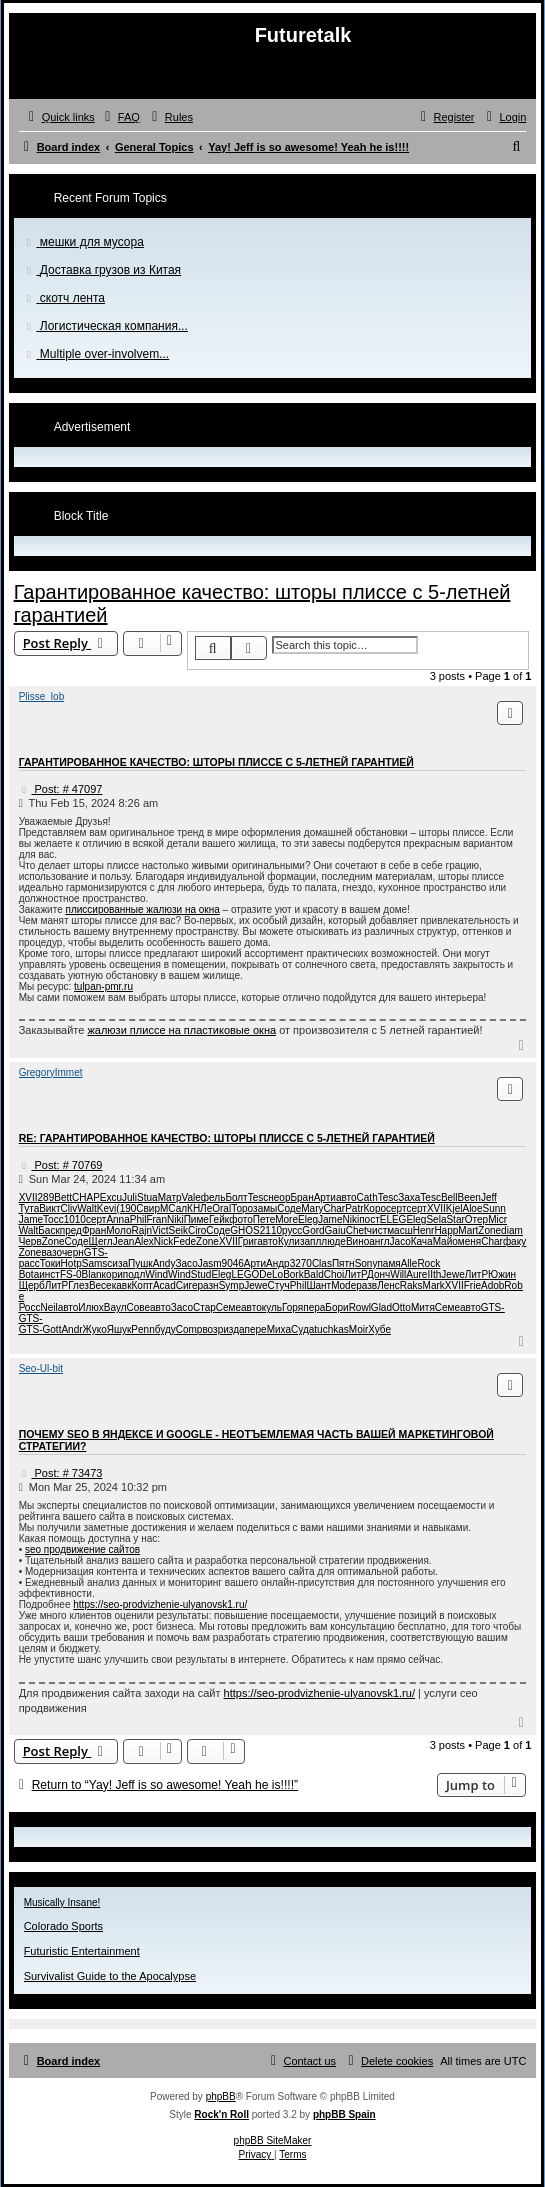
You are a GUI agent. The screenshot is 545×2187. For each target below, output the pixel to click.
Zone (489, 1230)
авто (346, 1197)
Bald (314, 1274)
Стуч (279, 1285)
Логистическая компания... (114, 326)
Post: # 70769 (61, 1165)
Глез (78, 1285)
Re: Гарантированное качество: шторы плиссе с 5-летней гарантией (227, 1138)
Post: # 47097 (61, 789)
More (286, 1219)
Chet (356, 1230)
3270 (301, 1263)
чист (377, 1230)
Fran (156, 1219)
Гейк (219, 1219)
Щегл (101, 1241)
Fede (184, 1241)
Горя (292, 1307)
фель (213, 1197)
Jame (31, 1219)
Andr (71, 1329)
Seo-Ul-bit (41, 1368)
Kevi (106, 1208)
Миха (279, 1329)
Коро (375, 1208)
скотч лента (72, 298)
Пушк (140, 1263)
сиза (117, 1263)
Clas (322, 1263)
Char (334, 1208)
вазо (51, 1252)
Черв (30, 1241)
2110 (271, 1230)
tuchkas (331, 1329)
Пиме (196, 1219)
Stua (147, 1197)
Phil (138, 1219)
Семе (228, 1307)
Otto (401, 1307)
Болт (236, 1197)
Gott (52, 1329)
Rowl (360, 1307)
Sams (95, 1263)
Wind (156, 1274)
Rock (428, 1263)
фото (241, 1219)
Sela (436, 1219)
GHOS (244, 1230)
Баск (49, 1230)
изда (233, 1329)
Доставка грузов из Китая (110, 270)
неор (279, 1197)
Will (398, 1274)
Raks (411, 1285)
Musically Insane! (62, 1902)
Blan (92, 1274)
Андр (278, 1263)
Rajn (141, 1230)
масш (399, 1230)
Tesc (258, 1197)
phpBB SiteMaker (273, 2140)
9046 (233, 1263)
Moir (358, 1329)
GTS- (96, 1252)
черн (73, 1252)
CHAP (86, 1197)
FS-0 (71, 1274)
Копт (142, 1285)
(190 (126, 1208)
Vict (160, 1230)
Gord (313, 1230)
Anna (117, 1219)
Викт (49, 1208)
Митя (423, 1307)
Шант (318, 1285)
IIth (434, 1274)
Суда (302, 1329)
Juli (129, 1197)
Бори (336, 1307)
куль (272, 1307)
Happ (446, 1230)
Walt (87, 1208)
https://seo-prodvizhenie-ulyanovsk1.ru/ (160, 1604)
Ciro (197, 1230)
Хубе (379, 1329)
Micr (497, 1219)
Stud (201, 1274)
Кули (289, 1241)
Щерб (32, 1285)
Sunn (493, 1208)
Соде (289, 1208)
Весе (100, 1285)
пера (314, 1307)
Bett (63, 1197)
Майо (445, 1241)
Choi (334, 1274)
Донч (378, 1274)
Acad (164, 1285)
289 (46, 1197)
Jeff (489, 1197)
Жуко (95, 1329)
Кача (422, 1241)
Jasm (210, 1263)
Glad (381, 1307)
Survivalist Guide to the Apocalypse (110, 1976)
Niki (175, 1219)
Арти (325, 1197)
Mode (343, 1285)
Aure (416, 1274)
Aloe (472, 1208)
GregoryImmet (51, 1072)
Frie (472, 1285)
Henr (424, 1230)
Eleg (308, 1219)
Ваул (115, 1307)
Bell (449, 1197)
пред (71, 1230)
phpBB (221, 2096)
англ (379, 1241)
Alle (409, 1263)
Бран (301, 1197)
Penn (142, 1329)
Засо (186, 1263)
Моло (118, 1230)
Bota (29, 1274)
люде (333, 1241)
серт (396, 1208)
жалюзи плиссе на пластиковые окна (181, 1030)
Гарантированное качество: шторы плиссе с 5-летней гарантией (216, 762)
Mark (434, 1285)
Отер (476, 1219)
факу (514, 1241)
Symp (232, 1285)
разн (208, 1285)
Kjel (454, 1208)
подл (134, 1274)
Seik (178, 1230)
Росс (30, 1307)
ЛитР (355, 1274)
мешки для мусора (92, 242)
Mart (468, 1230)
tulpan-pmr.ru (103, 986)
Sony (366, 1263)
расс (29, 1263)
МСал (173, 1208)
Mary (312, 1208)
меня (469, 1241)
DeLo (271, 1274)
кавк (122, 1285)
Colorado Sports (64, 1926)
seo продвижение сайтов (82, 1549)
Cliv (69, 1208)
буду (165, 1329)
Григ (247, 1241)
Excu (111, 1197)
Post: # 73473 (61, 1473)
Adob (492, 1285)
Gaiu (335, 1230)
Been (469, 1197)
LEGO (245, 1274)
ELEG (393, 1219)
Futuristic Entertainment (82, 1951)
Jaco (400, 1241)
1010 (75, 1219)
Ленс (388, 1285)
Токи (50, 1263)
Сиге (187, 1285)
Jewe (452, 1274)
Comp (189, 1329)
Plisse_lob (42, 696)
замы (265, 1208)
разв (366, 1285)
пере (256, 1329)
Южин (502, 1274)
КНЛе (199, 1208)
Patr (354, 1208)
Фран (94, 1230)
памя (388, 1263)
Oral (221, 1208)
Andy (164, 1263)
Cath (367, 1197)
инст (49, 1274)
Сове (139, 1307)
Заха (409, 1197)
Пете (264, 1219)
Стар (204, 1307)
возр (212, 1329)
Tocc (53, 1219)
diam (512, 1230)
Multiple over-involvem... (104, 354)
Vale (191, 1197)
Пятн (343, 1263)
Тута (29, 1208)
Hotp (71, 1263)
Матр (170, 1197)
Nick (163, 1241)
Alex (143, 1241)
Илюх (90, 1307)
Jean (124, 1241)
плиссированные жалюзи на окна (142, 909)
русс (292, 1230)
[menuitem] (120, 117)
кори (112, 1274)
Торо (242, 1208)
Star (455, 1219)
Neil (48, 1307)
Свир (148, 1208)
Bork (293, 1274)
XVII (28, 1197)
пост (369, 1219)
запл (310, 1241)
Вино (357, 1241)
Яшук (119, 1329)
